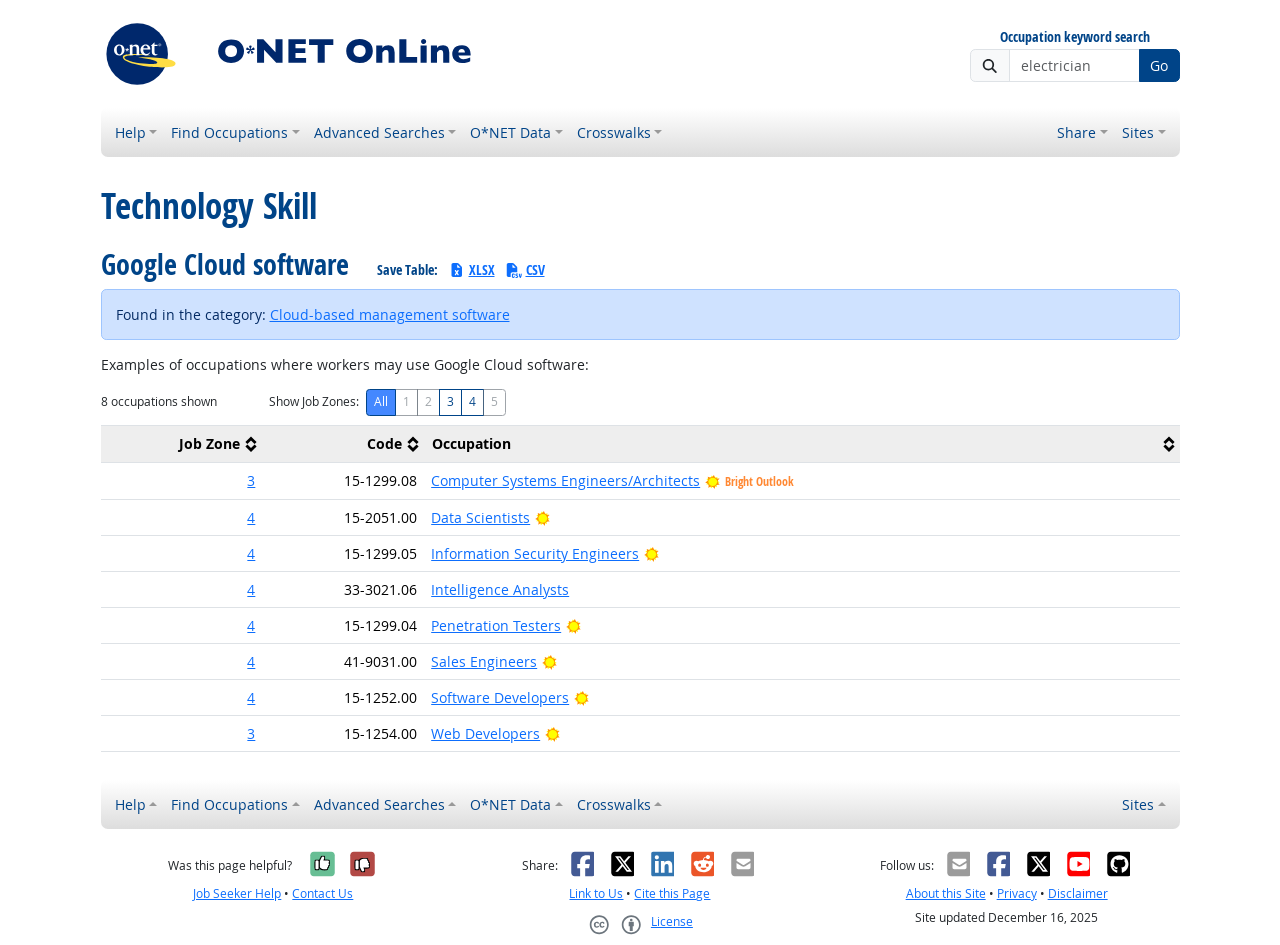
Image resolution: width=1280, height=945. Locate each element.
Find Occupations (229, 132)
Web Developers (485, 733)
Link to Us (596, 893)
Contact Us (322, 893)
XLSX (471, 269)
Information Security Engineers (535, 553)
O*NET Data (510, 132)
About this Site (946, 893)
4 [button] (251, 517)
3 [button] (251, 480)
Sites (1138, 132)
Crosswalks (614, 132)
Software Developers (500, 697)
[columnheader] (182, 444)
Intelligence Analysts (500, 589)
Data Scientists (480, 517)
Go (1159, 65)
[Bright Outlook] (542, 517)
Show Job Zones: (314, 401)
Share (1076, 132)
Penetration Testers (496, 625)
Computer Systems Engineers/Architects (565, 480)
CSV (525, 269)
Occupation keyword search (1075, 37)
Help (130, 132)
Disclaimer (1078, 893)
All (381, 401)
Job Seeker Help (237, 893)
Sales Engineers (484, 661)
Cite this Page (672, 893)
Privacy (1017, 893)
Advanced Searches (379, 132)
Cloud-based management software (390, 314)
